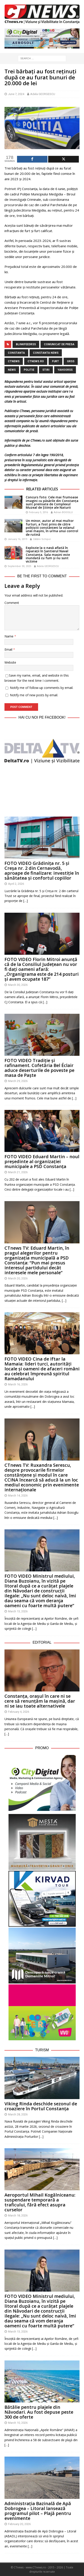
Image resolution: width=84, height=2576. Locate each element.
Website (10, 662)
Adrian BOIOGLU (63, 512)
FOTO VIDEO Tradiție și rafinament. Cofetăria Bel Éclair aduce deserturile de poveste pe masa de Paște (39, 1067)
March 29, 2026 (18, 1081)
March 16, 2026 (18, 1384)
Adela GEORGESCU (42, 94)
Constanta (16, 352)
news (12, 369)
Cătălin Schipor (42, 539)
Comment (11, 603)
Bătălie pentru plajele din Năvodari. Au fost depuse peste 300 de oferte (38, 2412)
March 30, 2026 (18, 984)
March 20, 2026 (18, 1278)
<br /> (42, 789)
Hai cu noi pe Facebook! (42, 717)
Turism (42, 2050)
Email (8, 649)
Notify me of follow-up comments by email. (41, 688)
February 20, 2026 (19, 2524)
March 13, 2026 (18, 1611)
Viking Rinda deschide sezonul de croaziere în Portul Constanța (40, 2106)
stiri (46, 369)
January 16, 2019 (17, 539)
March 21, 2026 (18, 1172)
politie (29, 369)
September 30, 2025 (19, 566)
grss (70, 361)
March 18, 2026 (18, 2215)
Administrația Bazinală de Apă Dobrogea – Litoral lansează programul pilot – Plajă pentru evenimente (37, 2510)
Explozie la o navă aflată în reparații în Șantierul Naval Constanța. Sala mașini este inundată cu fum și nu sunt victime (48, 555)
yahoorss (65, 369)
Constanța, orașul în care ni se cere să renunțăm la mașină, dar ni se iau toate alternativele (39, 1701)
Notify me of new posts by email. (34, 695)
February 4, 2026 (18, 1711)
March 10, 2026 (18, 2422)
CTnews (13, 361)
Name (9, 636)
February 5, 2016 (38, 512)
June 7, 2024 (16, 94)
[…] (25, 901)
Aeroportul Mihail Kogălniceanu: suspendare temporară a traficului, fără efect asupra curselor (39, 2202)
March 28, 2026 (18, 2114)
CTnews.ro (36, 361)
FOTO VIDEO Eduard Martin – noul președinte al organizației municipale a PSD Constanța (41, 1161)
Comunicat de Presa (59, 344)
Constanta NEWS (45, 352)
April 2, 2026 (16, 883)
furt (55, 361)
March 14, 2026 (18, 1495)
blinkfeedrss (26, 344)
